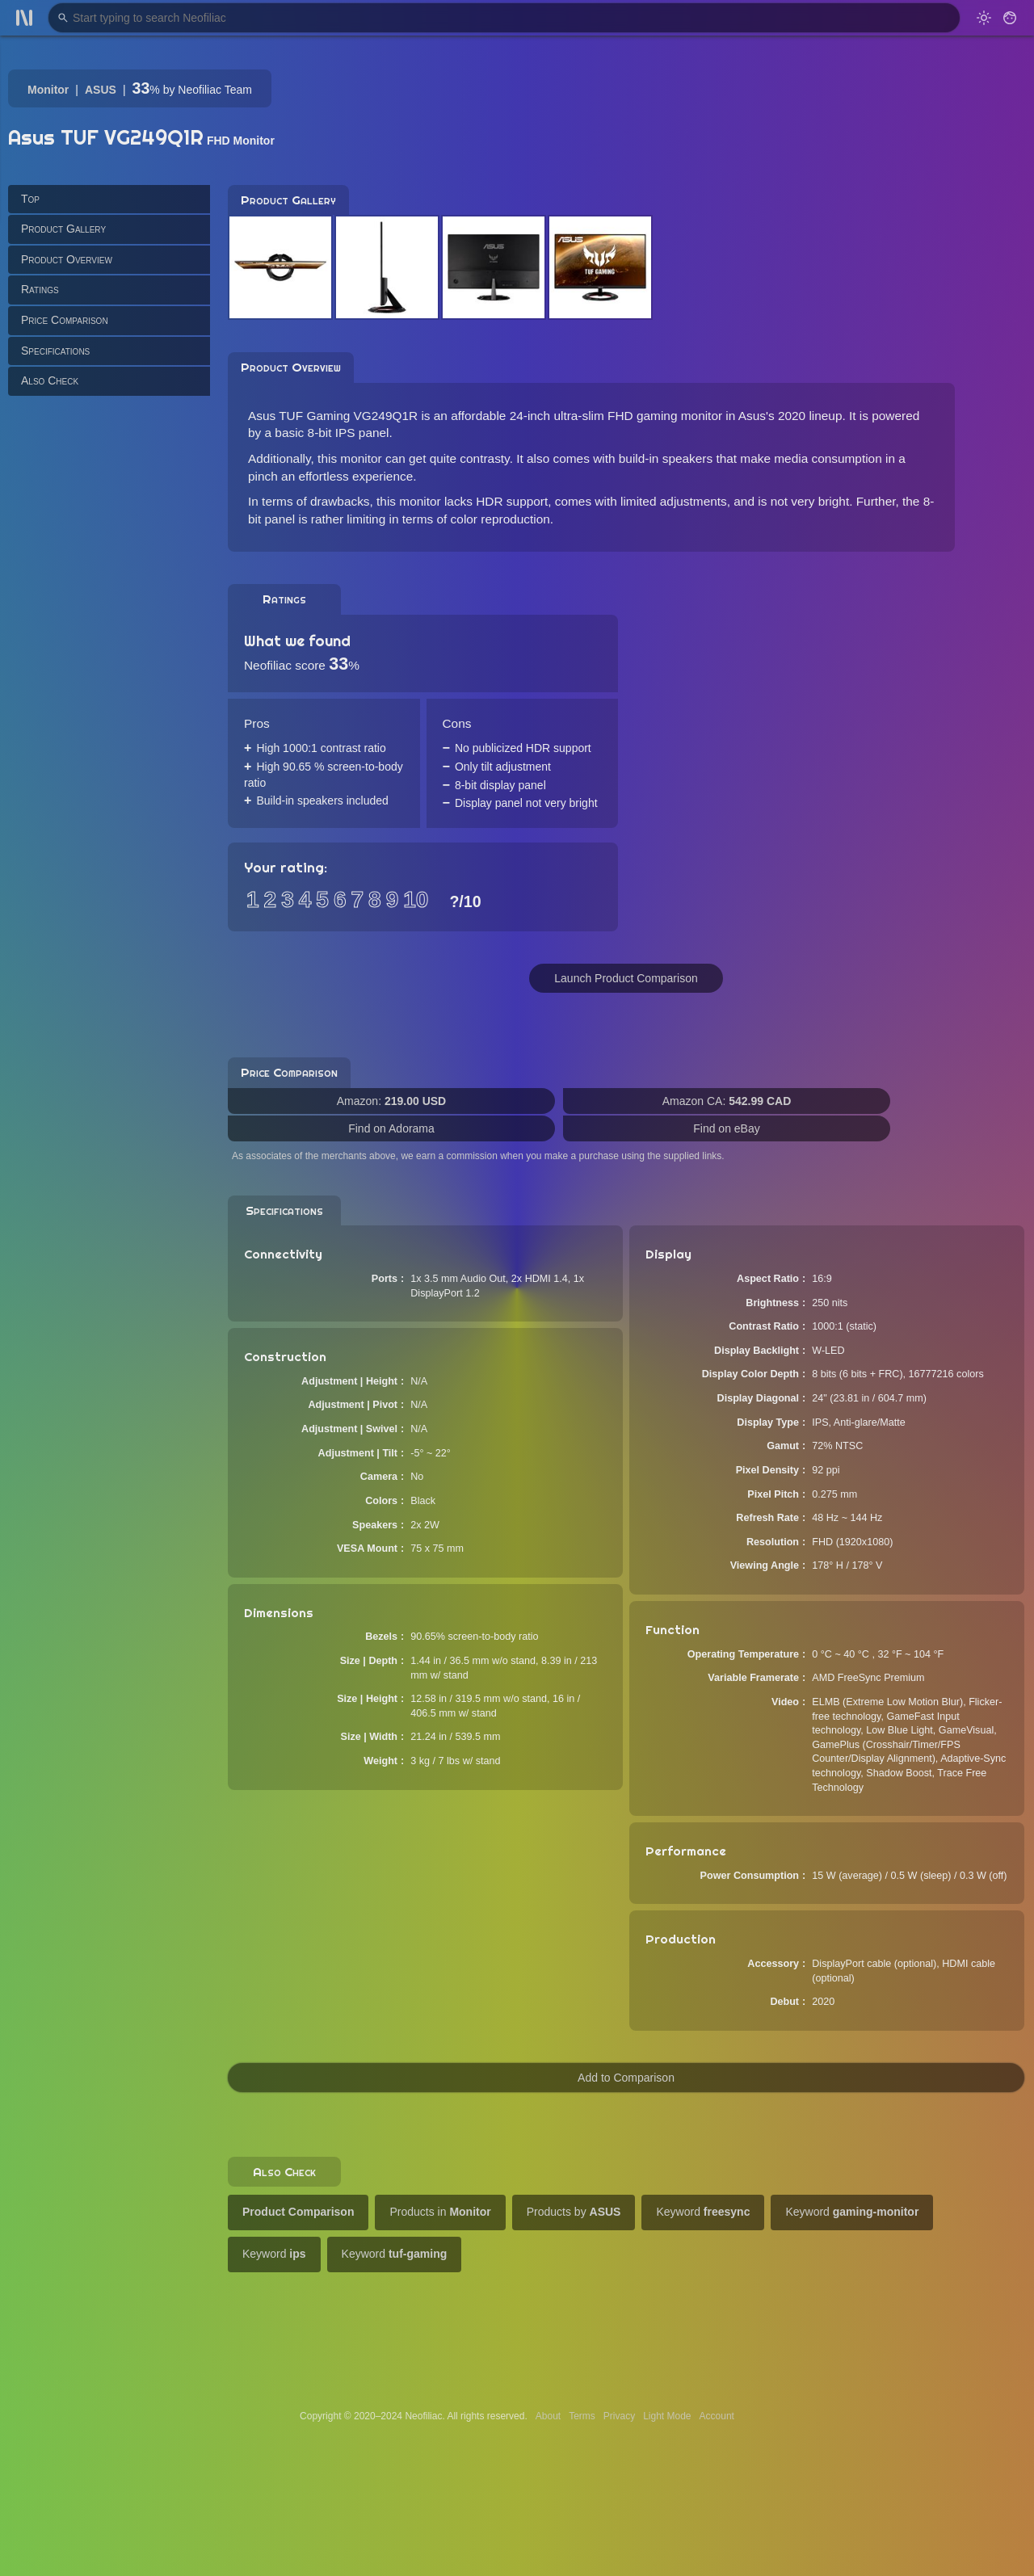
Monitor (48, 89)
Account (717, 2416)
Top (30, 198)
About (548, 2416)
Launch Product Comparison (625, 978)
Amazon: (391, 1101)
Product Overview (66, 259)
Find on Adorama (391, 1128)
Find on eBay (726, 1128)
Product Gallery (63, 228)
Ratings (40, 289)
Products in (439, 2211)
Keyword (703, 2211)
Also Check (49, 380)
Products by (574, 2211)
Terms (582, 2416)
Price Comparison (64, 319)
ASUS (100, 89)
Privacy (619, 2416)
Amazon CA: (727, 1101)
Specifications (55, 350)
